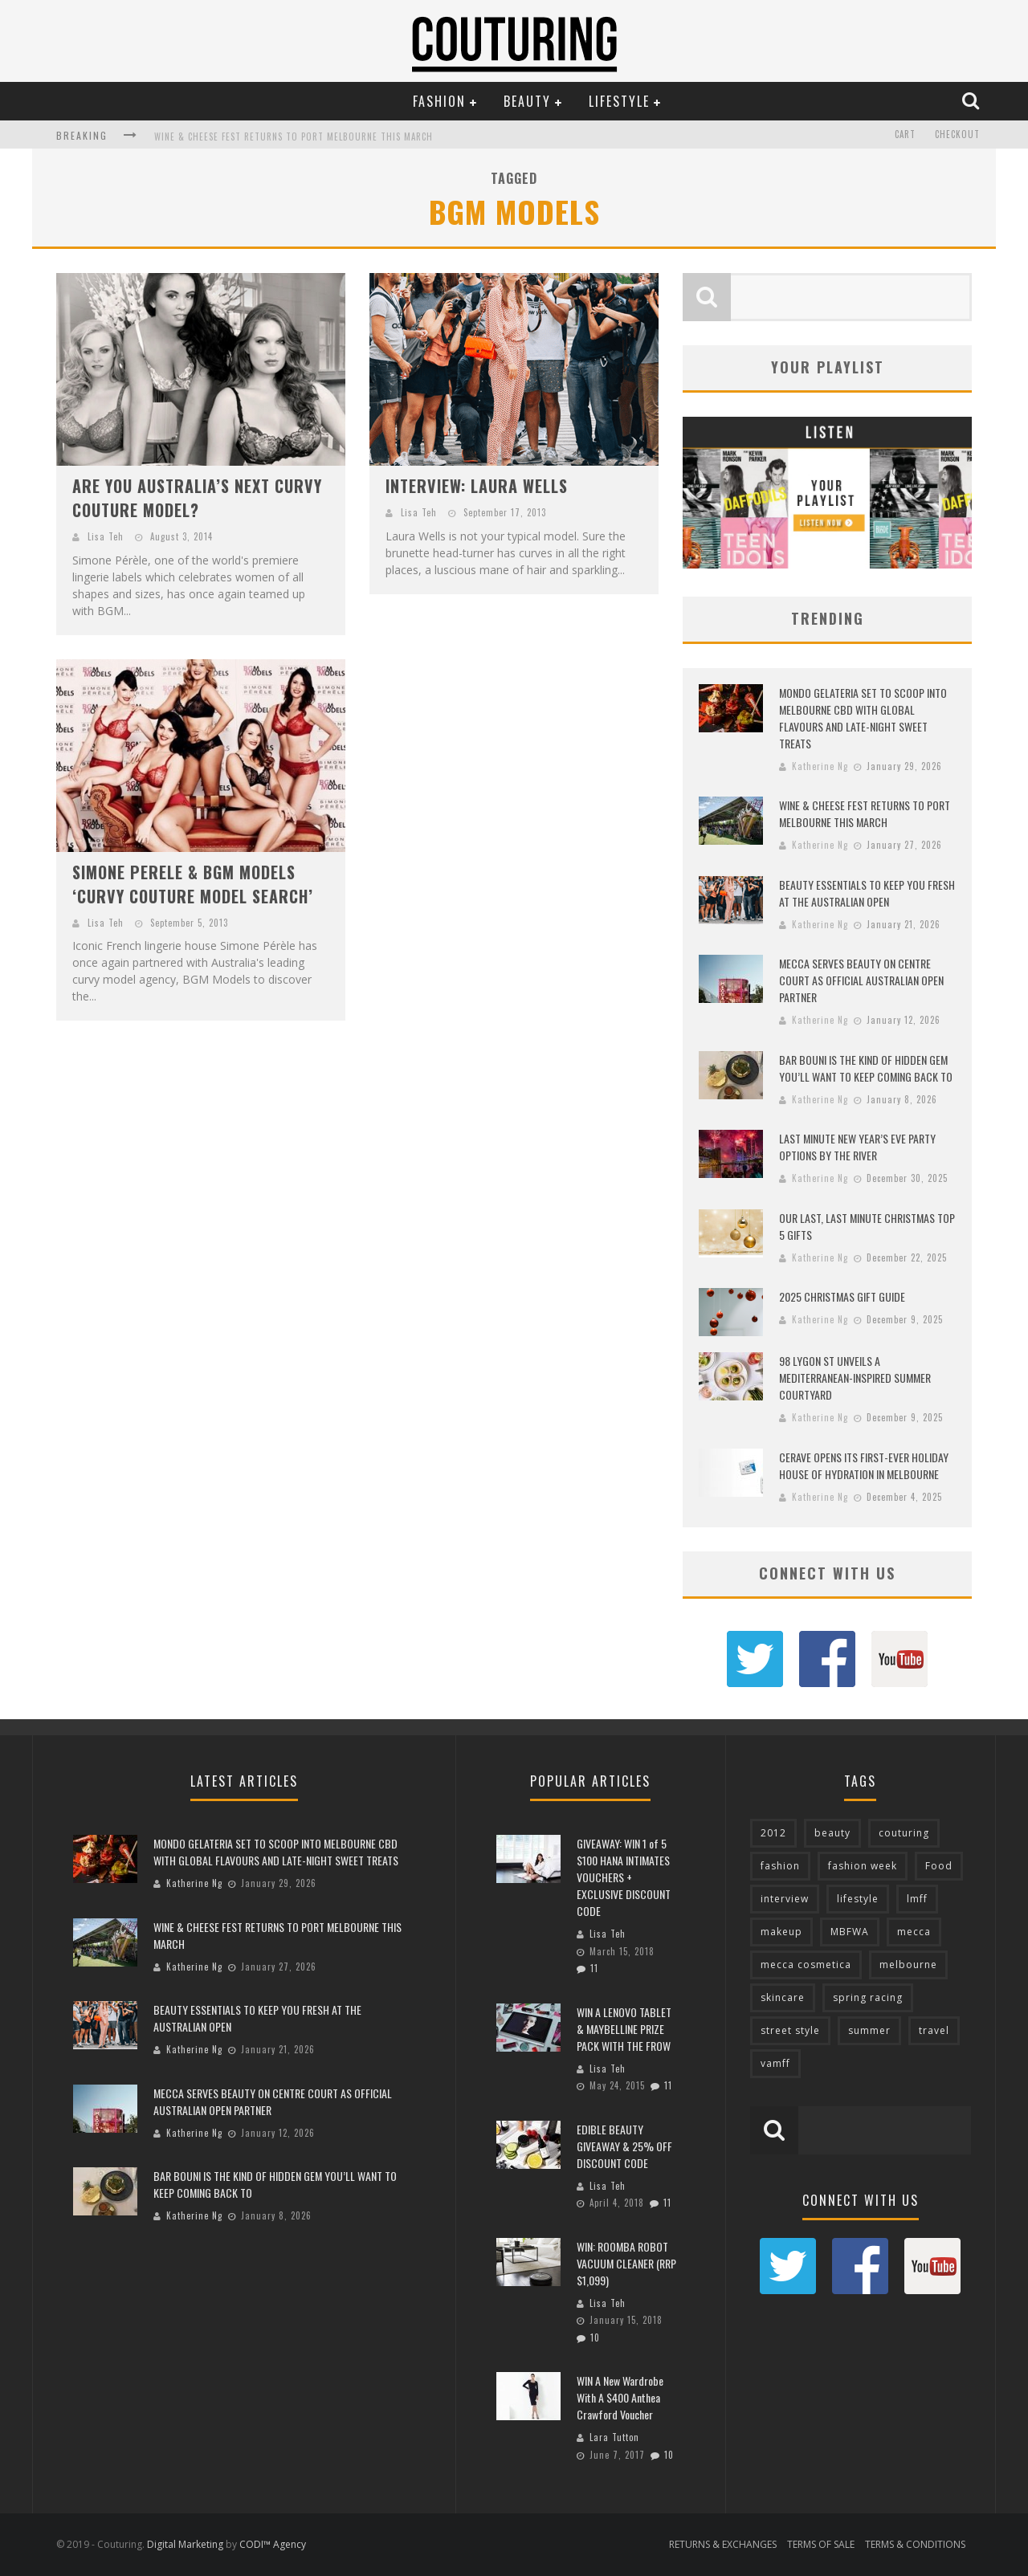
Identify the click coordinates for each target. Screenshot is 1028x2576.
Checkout (957, 134)
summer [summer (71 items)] (869, 2030)
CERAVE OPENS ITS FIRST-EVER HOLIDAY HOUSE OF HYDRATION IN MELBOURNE (863, 1465)
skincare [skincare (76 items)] (783, 1997)
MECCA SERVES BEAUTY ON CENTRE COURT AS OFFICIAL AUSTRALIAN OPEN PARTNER (861, 980)
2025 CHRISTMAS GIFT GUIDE (842, 1296)
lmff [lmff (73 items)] (917, 1899)
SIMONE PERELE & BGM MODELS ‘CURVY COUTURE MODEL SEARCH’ (192, 884)
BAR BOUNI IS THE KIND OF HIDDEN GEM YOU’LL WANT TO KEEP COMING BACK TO (866, 1068)
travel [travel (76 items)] (934, 2030)
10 (595, 2337)
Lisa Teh (106, 536)
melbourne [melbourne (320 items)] (908, 1964)
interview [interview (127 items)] (785, 1899)
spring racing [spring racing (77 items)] (868, 1997)
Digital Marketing (185, 2544)
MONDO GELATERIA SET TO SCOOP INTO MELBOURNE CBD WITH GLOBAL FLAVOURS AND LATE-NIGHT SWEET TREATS (863, 718)
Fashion (439, 101)
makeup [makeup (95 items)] (781, 1931)
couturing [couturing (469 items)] (904, 1833)
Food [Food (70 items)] (939, 1866)
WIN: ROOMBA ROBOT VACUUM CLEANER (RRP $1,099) (626, 2263)
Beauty (527, 101)
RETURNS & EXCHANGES (723, 2544)
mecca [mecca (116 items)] (914, 1931)
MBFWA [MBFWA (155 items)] (849, 1931)
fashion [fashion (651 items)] (780, 1866)
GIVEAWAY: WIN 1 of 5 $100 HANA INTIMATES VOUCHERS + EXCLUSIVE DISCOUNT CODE (624, 1877)
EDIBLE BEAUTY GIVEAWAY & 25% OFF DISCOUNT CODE (624, 2146)
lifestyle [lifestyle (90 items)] (858, 1899)
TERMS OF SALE (821, 2544)
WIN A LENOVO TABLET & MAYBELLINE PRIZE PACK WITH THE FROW (624, 2028)
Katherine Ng (820, 766)
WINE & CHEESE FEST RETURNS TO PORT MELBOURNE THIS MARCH (293, 136)
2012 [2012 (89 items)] (773, 1833)
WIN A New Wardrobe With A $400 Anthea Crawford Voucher (620, 2397)
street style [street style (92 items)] (790, 2030)
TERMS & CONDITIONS (915, 2544)
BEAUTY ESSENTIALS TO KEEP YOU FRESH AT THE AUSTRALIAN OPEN (867, 893)
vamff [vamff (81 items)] (775, 2063)
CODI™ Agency (272, 2544)
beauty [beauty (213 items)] (832, 1833)
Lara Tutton (614, 2437)
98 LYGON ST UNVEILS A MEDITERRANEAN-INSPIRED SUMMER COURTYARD (855, 1377)
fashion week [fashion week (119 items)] (862, 1866)
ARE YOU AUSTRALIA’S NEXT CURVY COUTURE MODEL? (197, 498)
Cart (905, 134)
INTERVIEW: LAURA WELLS (477, 486)
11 (594, 1968)
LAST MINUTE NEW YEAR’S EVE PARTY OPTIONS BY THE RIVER (857, 1147)
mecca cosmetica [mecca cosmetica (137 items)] (806, 1964)
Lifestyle (619, 101)
